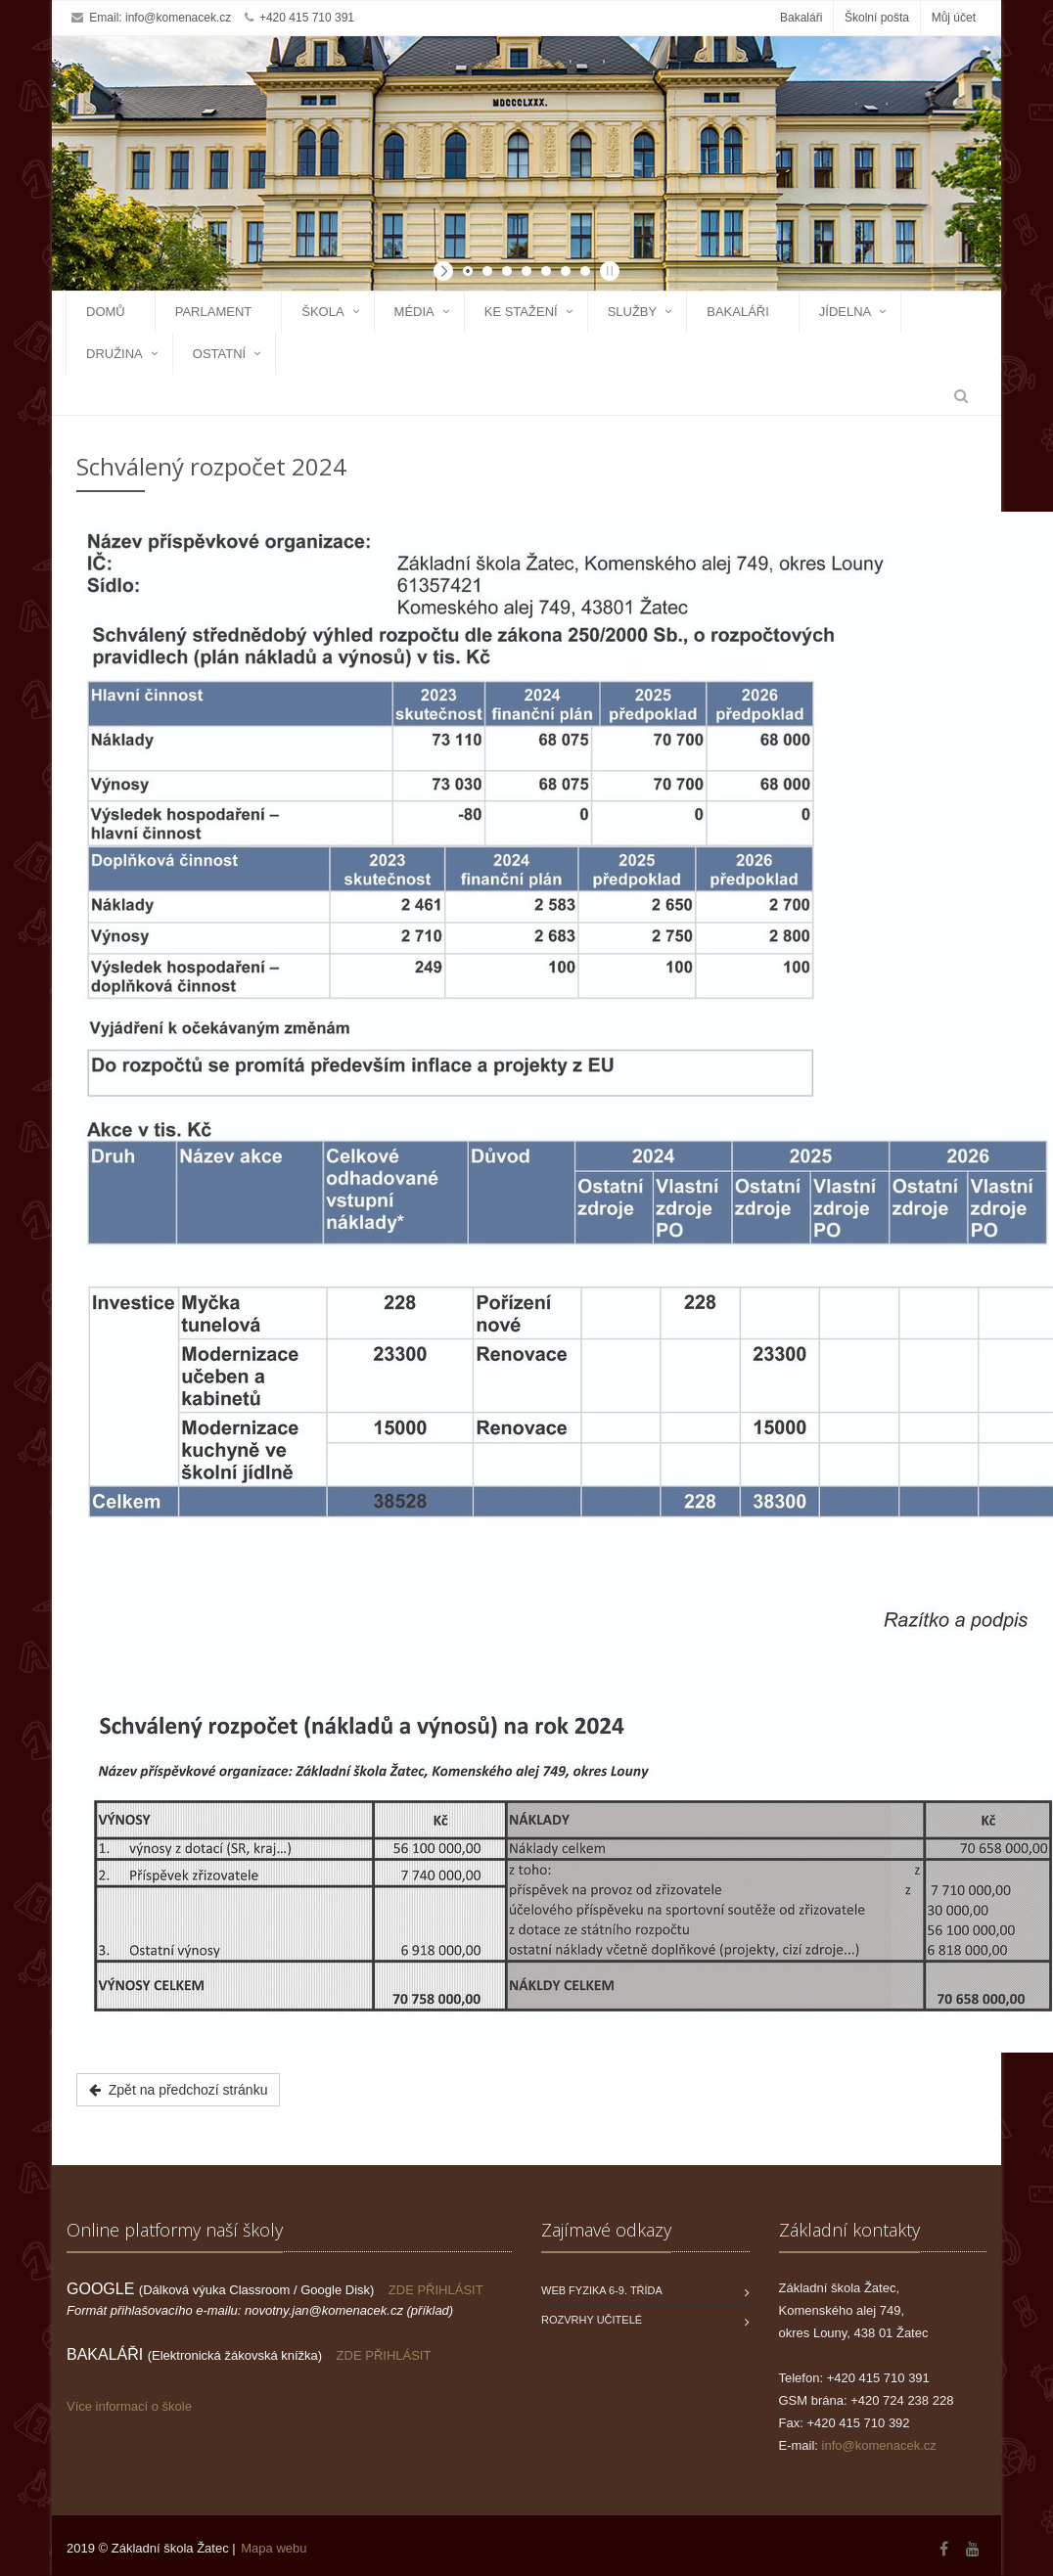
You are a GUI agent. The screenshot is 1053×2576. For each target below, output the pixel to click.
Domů (105, 311)
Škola (322, 311)
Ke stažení (521, 311)
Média (414, 311)
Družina (114, 353)
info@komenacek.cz (178, 17)
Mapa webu (273, 2548)
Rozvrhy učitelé (591, 2320)
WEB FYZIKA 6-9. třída (602, 2290)
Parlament (213, 311)
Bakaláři (801, 17)
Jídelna (845, 311)
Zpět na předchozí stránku (178, 2090)
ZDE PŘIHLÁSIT (436, 2289)
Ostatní (219, 353)
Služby (633, 311)
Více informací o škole (129, 2406)
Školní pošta (877, 17)
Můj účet (954, 17)
